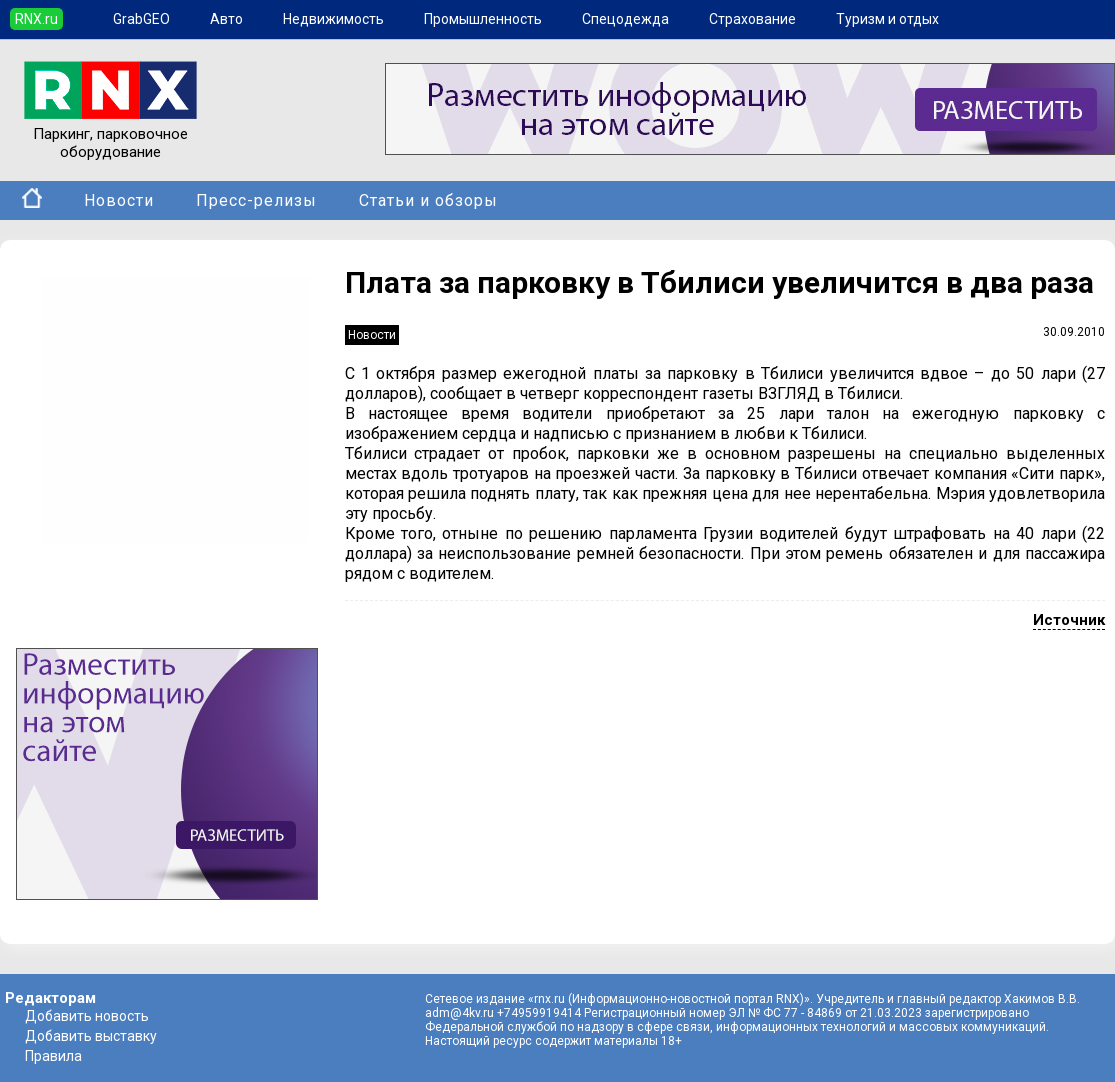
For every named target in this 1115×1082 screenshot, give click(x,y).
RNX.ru (36, 19)
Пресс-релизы (256, 200)
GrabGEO (141, 19)
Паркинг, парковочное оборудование (110, 134)
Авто (226, 19)
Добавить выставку (91, 1036)
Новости (119, 200)
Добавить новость (87, 1016)
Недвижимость (333, 19)
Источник (1069, 620)
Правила (53, 1056)
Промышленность (483, 19)
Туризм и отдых (887, 19)
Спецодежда (625, 19)
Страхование (752, 19)
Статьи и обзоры (428, 200)
